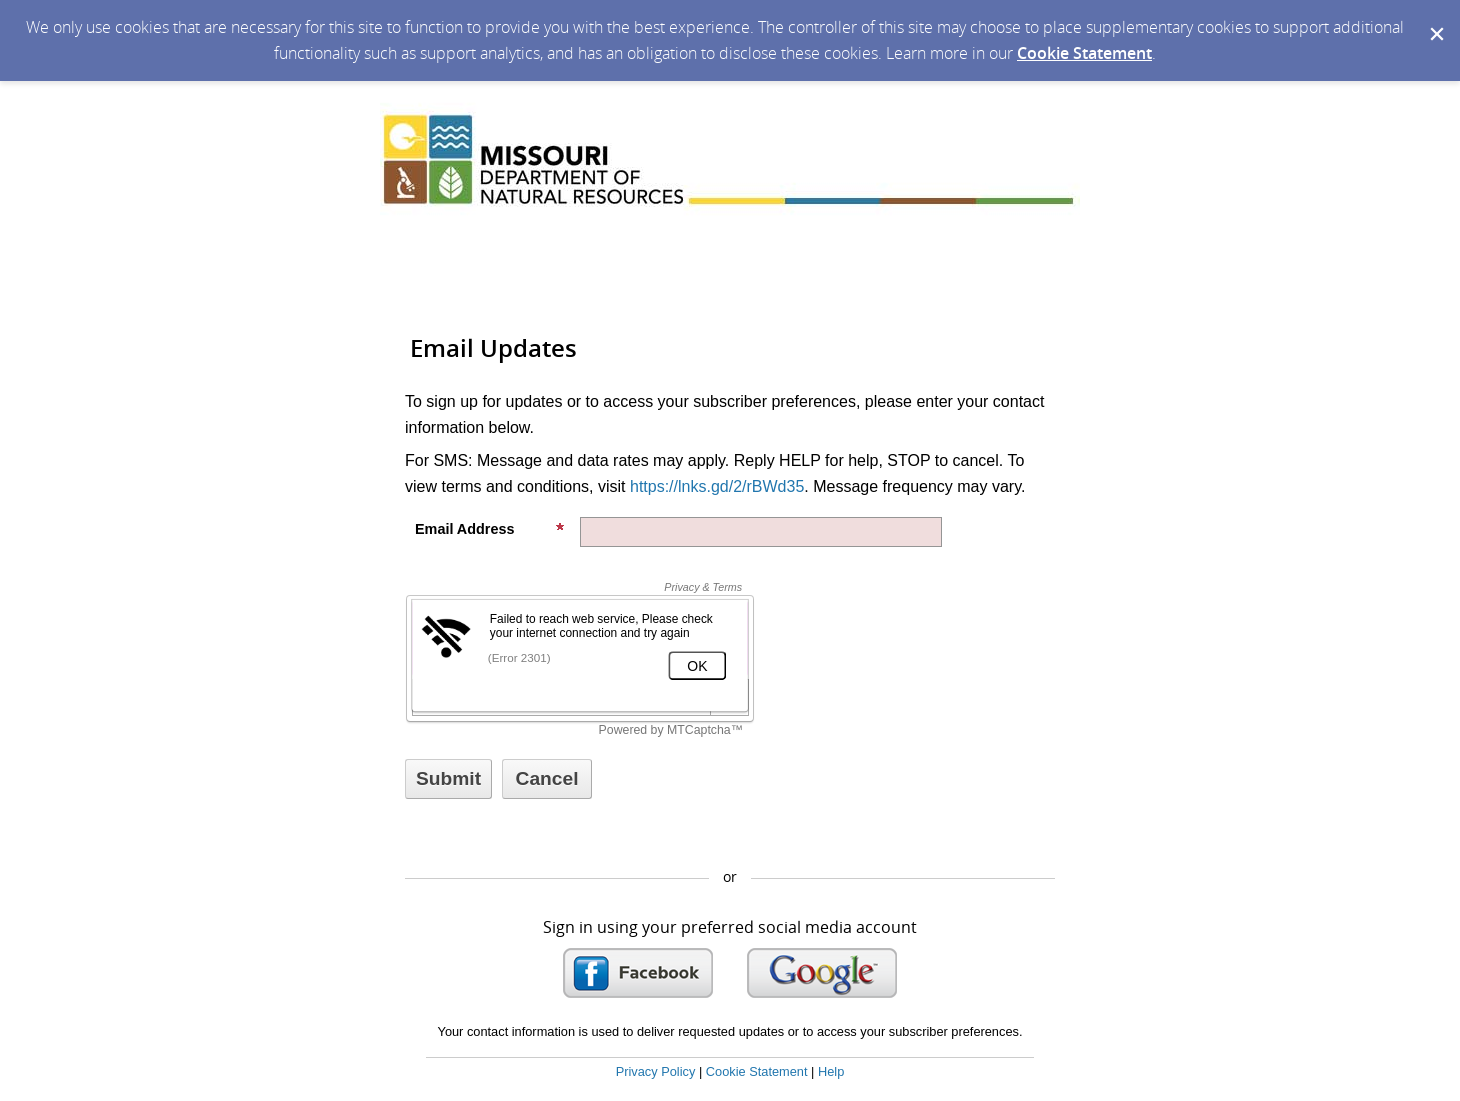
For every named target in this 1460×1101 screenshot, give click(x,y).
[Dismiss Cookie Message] (1435, 19)
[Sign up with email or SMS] (448, 779)
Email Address (490, 529)
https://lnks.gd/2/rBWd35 (717, 486)
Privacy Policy (656, 1071)
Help (831, 1071)
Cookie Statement (1084, 53)
